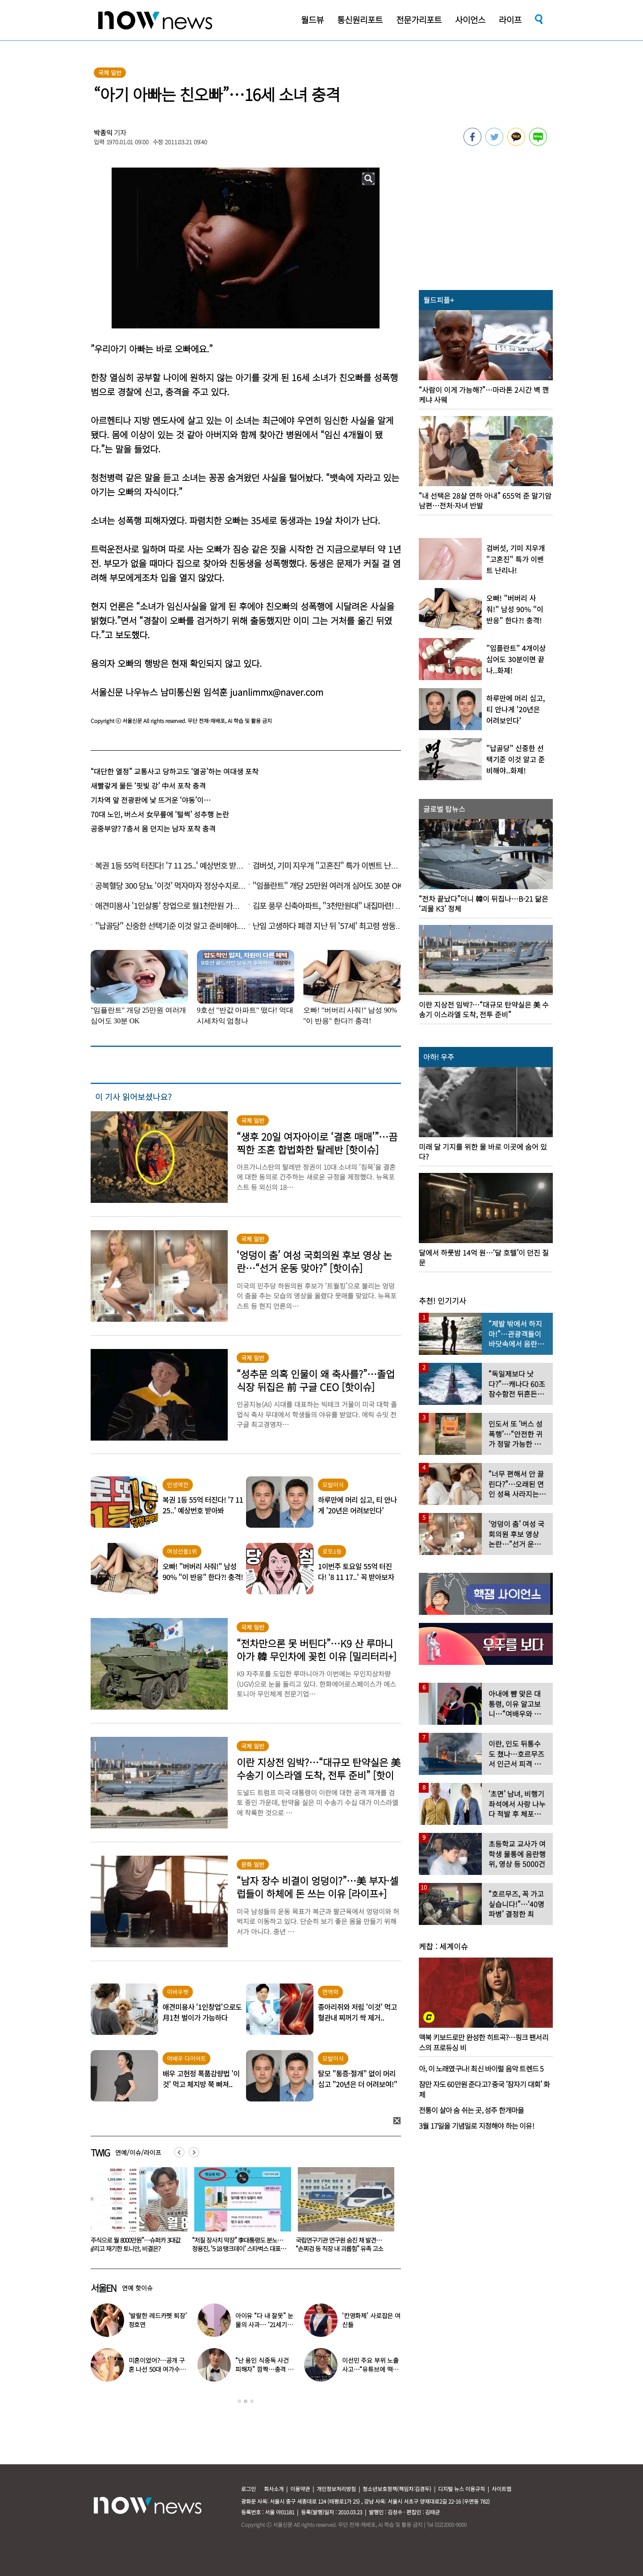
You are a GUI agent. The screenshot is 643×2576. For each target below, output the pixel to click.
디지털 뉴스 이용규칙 (461, 2488)
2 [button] (245, 2401)
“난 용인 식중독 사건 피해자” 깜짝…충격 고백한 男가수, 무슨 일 (264, 2369)
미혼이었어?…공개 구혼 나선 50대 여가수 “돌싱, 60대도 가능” (157, 2369)
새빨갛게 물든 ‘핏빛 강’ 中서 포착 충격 (148, 785)
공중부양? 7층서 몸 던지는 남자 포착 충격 (153, 828)
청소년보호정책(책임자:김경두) (397, 2488)
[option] (136, 2213)
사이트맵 (501, 2488)
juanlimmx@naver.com (276, 691)
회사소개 (274, 2488)
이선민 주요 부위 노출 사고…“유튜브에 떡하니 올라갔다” (370, 2369)
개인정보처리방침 (336, 2488)
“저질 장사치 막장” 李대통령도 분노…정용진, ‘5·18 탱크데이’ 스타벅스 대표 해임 (341, 2248)
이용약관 (300, 2488)
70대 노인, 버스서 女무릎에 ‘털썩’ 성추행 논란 (160, 814)
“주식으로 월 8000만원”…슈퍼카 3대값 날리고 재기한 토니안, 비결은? (238, 2244)
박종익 (103, 132)
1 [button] (239, 2401)
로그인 (248, 2488)
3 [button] (252, 2401)
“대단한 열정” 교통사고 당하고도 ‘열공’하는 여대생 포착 (175, 771)
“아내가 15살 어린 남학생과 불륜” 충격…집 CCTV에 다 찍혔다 (131, 2244)
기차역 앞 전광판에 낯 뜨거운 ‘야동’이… (151, 799)
